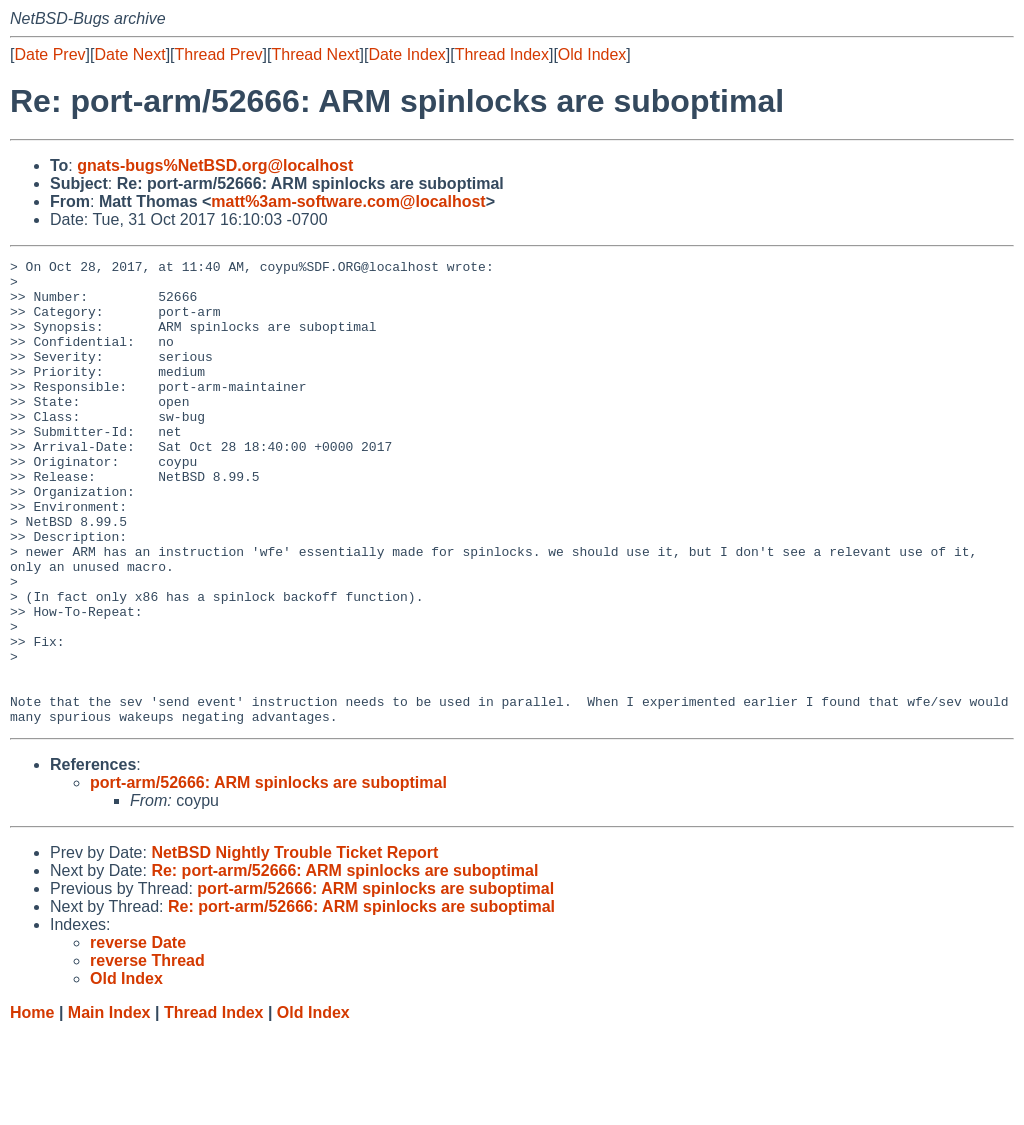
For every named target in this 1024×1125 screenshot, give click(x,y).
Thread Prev (219, 54)
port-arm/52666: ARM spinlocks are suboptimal (268, 875)
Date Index (406, 54)
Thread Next (315, 54)
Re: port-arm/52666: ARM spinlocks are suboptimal (344, 963)
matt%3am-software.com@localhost (348, 201)
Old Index (592, 54)
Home (32, 1105)
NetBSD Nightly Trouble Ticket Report (294, 945)
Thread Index (502, 54)
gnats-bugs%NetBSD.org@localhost (215, 165)
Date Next (129, 54)
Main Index (109, 1105)
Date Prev (49, 54)
